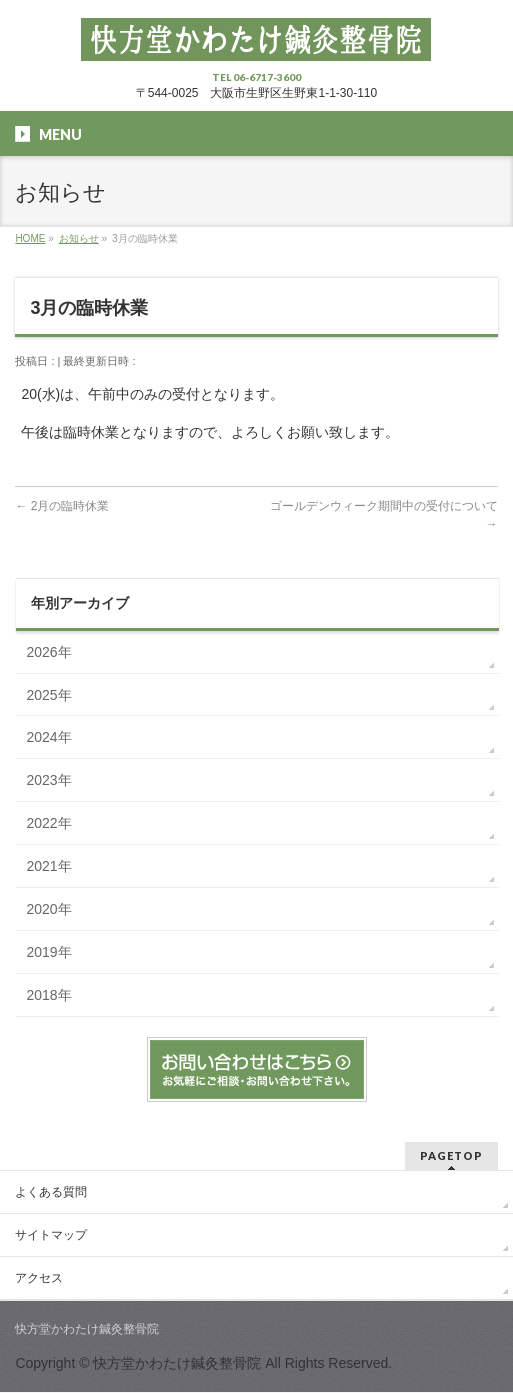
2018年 (48, 995)
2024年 (48, 737)
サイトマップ (51, 1235)
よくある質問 (51, 1192)
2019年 (48, 952)
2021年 (48, 866)
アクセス (39, 1278)
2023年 (48, 780)
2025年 (48, 695)
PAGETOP (451, 1155)
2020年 (48, 909)
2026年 (48, 652)
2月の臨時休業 (62, 506)
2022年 (48, 823)
